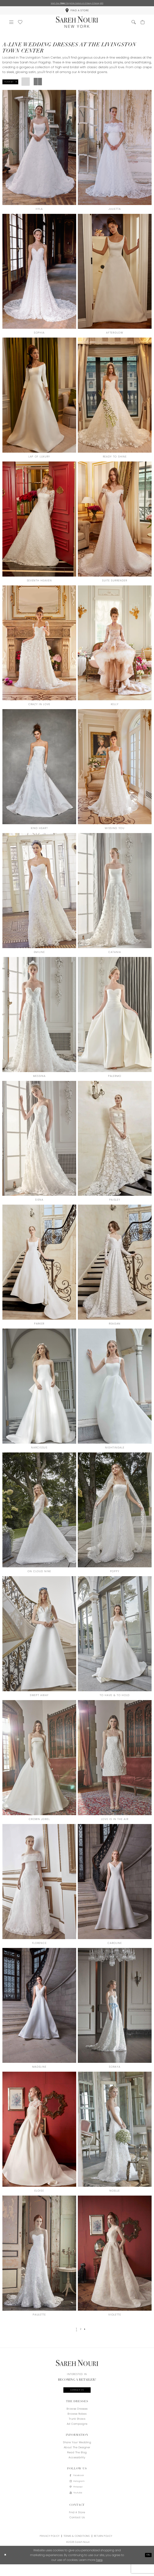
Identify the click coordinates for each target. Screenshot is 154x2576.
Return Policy (103, 2547)
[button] (12, 26)
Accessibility (77, 2465)
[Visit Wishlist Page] (24, 26)
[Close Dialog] (5, 2566)
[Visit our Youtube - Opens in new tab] (77, 2503)
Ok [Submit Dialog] (147, 2566)
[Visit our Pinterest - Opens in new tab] (77, 2496)
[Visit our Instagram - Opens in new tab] (77, 2490)
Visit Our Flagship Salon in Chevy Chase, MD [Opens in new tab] (77, 3)
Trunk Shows (77, 2426)
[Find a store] (77, 12)
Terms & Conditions (77, 2547)
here (99, 2571)
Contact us (77, 2396)
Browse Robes (77, 2421)
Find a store (77, 2524)
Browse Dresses (77, 2416)
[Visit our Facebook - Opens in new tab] (77, 2483)
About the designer (77, 2455)
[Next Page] (86, 2334)
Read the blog (77, 2460)
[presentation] (39, 153)
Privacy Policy (49, 2547)
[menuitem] (77, 12)
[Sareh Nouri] (77, 26)
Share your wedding (77, 2449)
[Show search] (130, 26)
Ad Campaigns (77, 2431)
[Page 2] (81, 2334)
